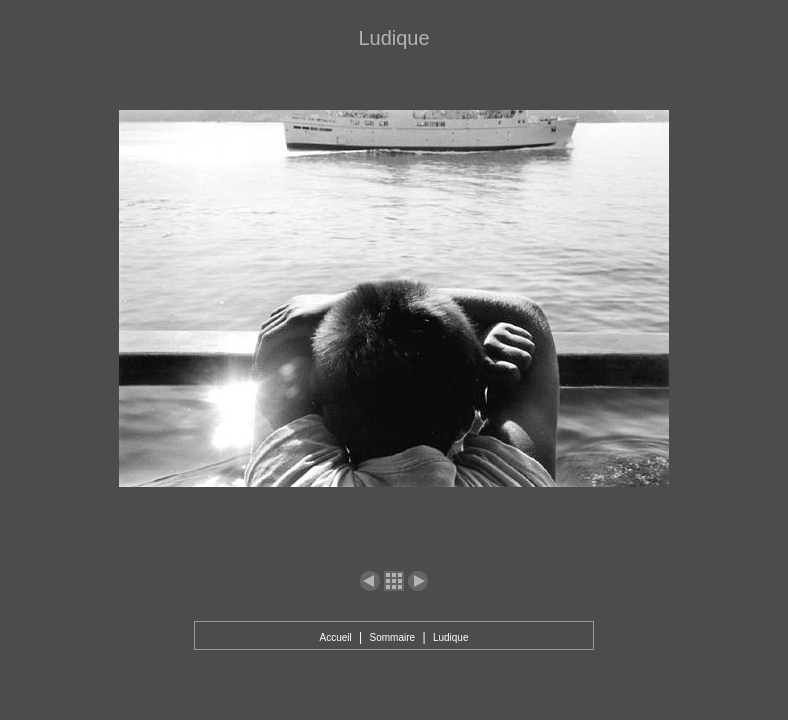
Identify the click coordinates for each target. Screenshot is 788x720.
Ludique (451, 637)
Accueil (335, 637)
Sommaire (393, 637)
